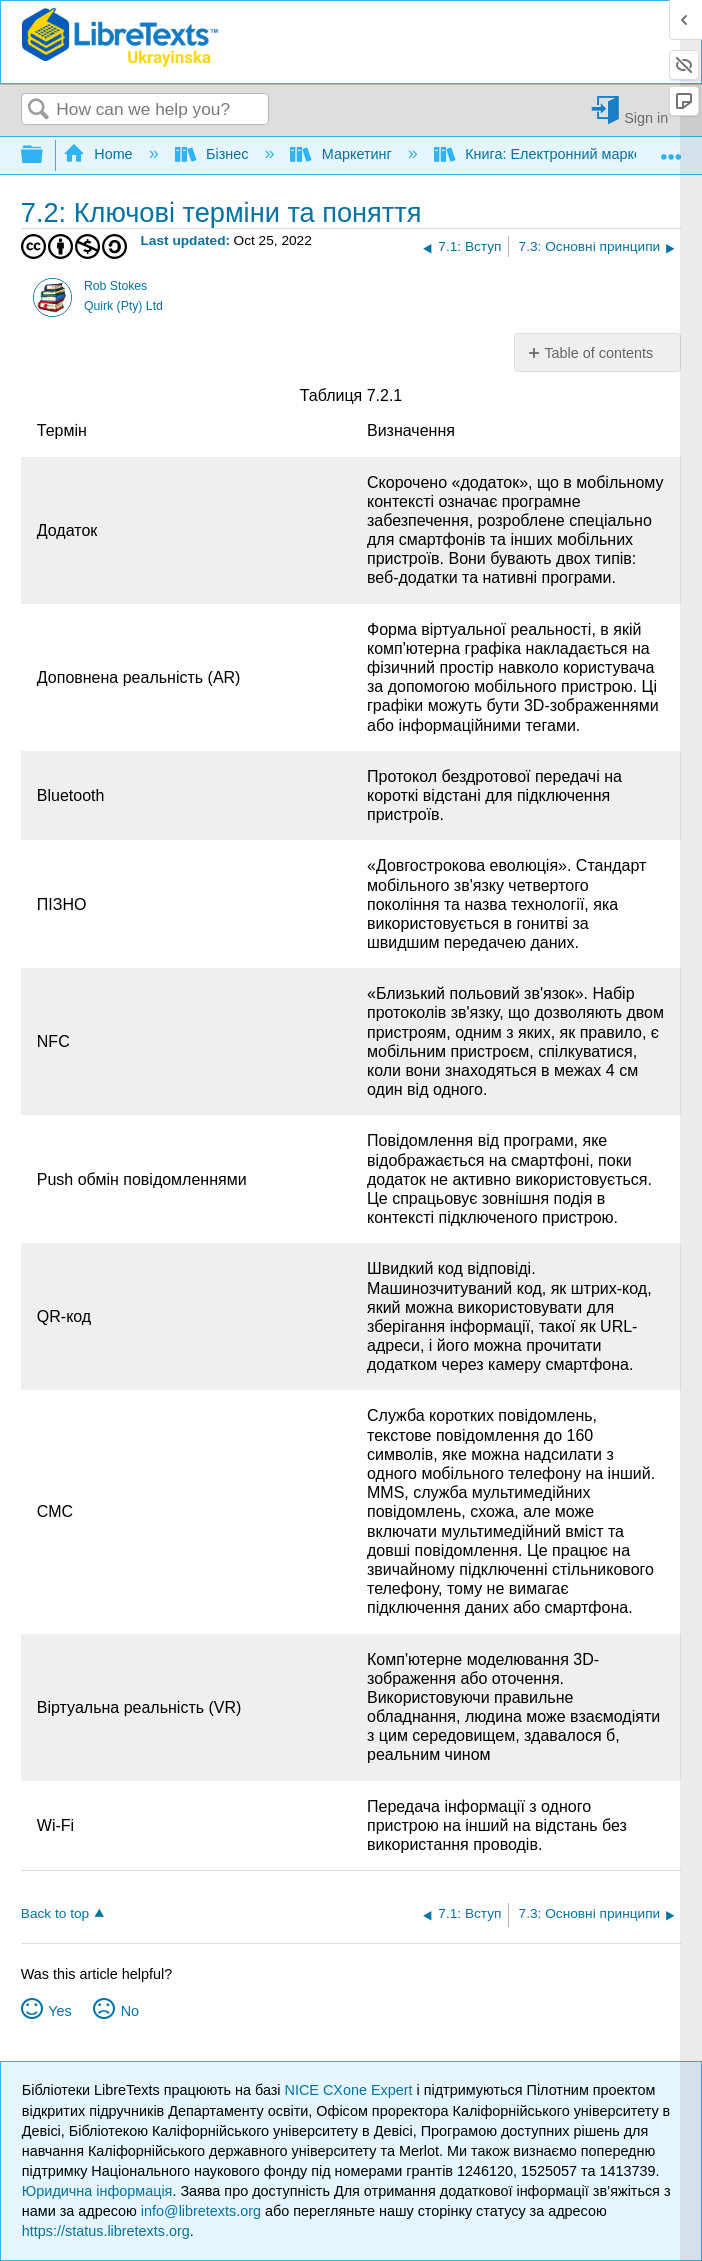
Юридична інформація (97, 2191)
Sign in (646, 117)
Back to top (55, 1913)
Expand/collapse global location (671, 149)
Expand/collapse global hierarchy (45, 155)
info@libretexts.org (201, 2211)
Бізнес (214, 154)
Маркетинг (342, 154)
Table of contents (598, 353)
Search (39, 110)
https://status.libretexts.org (106, 2231)
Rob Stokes (115, 286)
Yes (59, 2011)
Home (100, 154)
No (130, 2011)
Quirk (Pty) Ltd (123, 306)
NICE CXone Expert (351, 2090)
